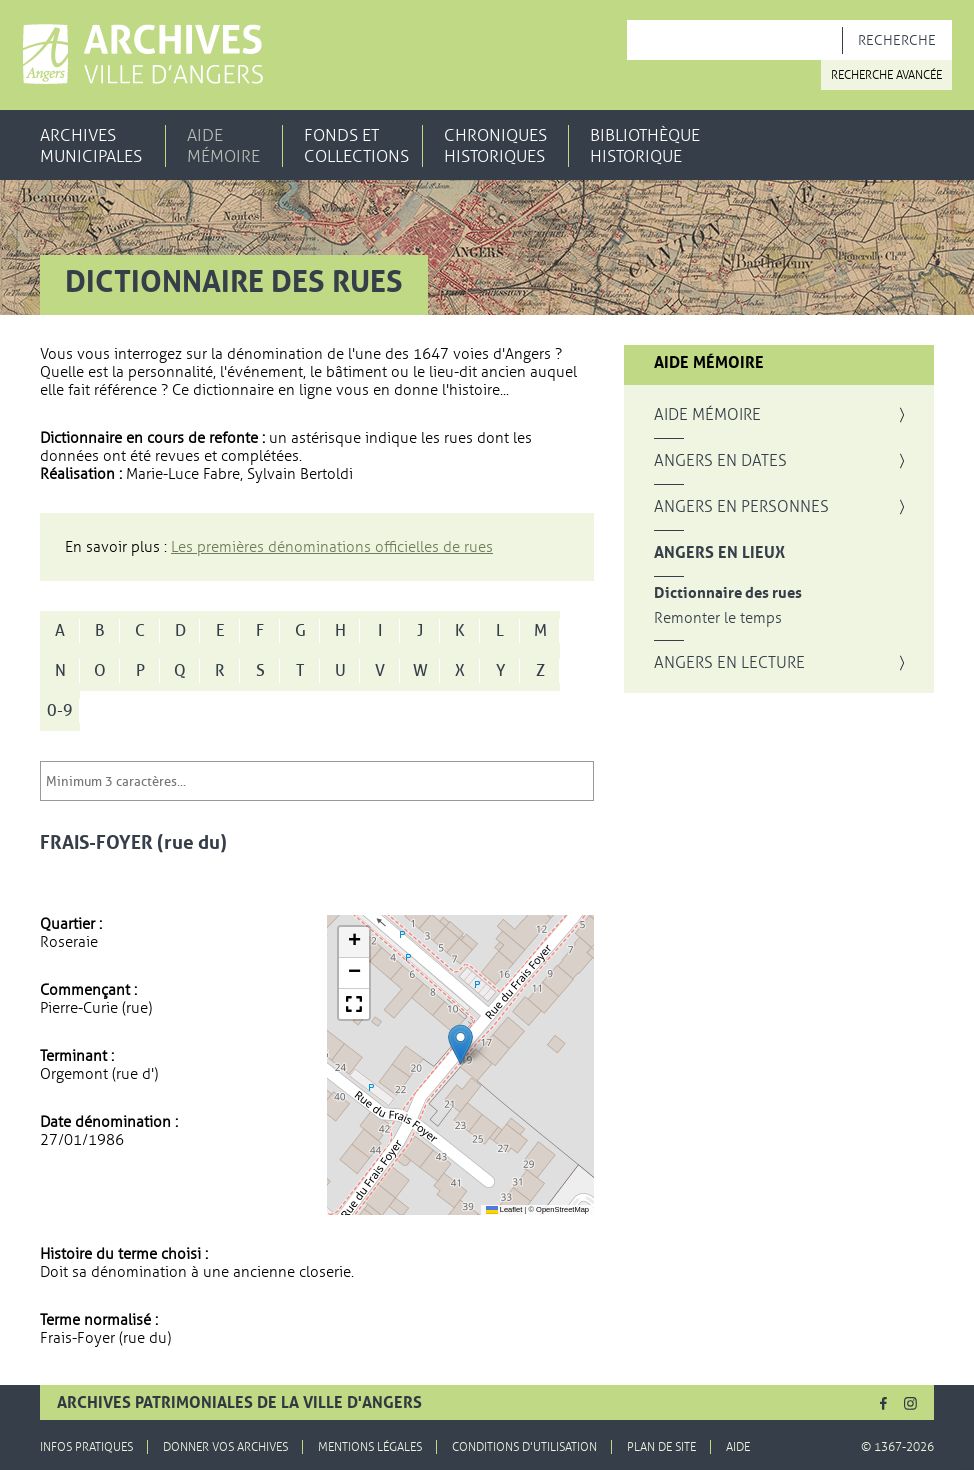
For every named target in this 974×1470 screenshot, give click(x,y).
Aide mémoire (223, 146)
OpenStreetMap (562, 1209)
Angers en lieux (719, 553)
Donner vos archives (225, 1447)
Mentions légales (370, 1447)
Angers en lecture (729, 663)
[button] (460, 1044)
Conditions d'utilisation (524, 1447)
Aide (738, 1447)
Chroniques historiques (495, 146)
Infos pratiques (86, 1447)
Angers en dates (720, 461)
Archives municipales (91, 146)
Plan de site (661, 1447)
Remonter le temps (718, 618)
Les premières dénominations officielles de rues (332, 547)
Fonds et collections (356, 146)
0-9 (60, 711)
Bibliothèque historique (645, 146)
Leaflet (504, 1209)
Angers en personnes (741, 507)
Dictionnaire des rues (728, 593)
